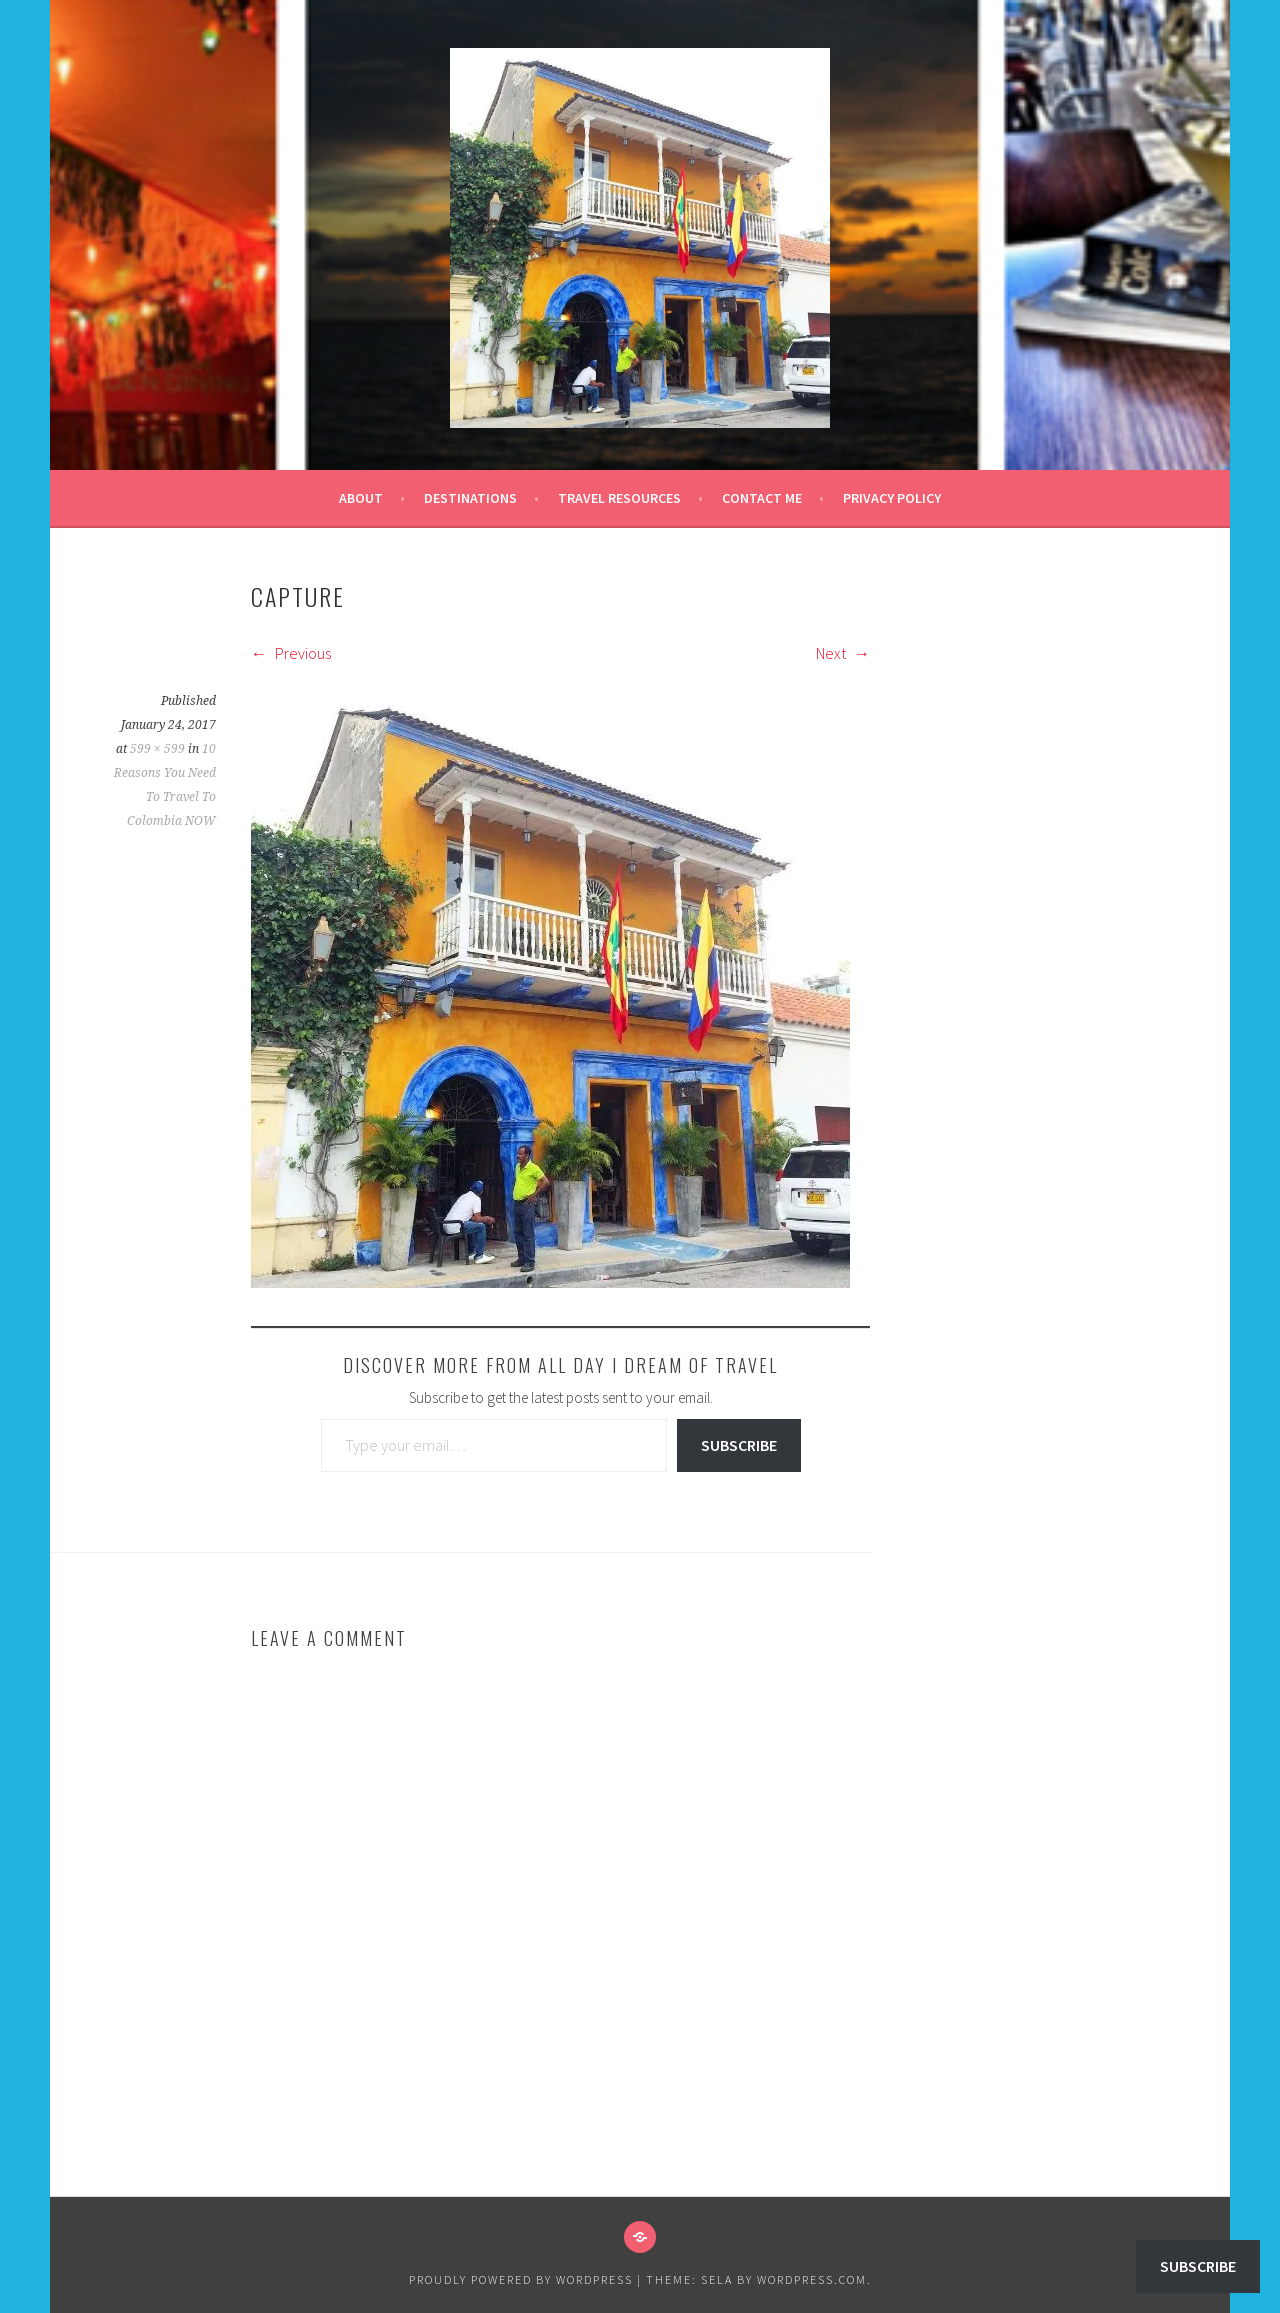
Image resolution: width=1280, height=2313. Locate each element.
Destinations (470, 498)
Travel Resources (619, 498)
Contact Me (762, 498)
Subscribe (739, 1445)
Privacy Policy (892, 498)
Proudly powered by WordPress (521, 2279)
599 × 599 (157, 749)
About (361, 498)
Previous (291, 653)
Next (843, 653)
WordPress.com (812, 2279)
